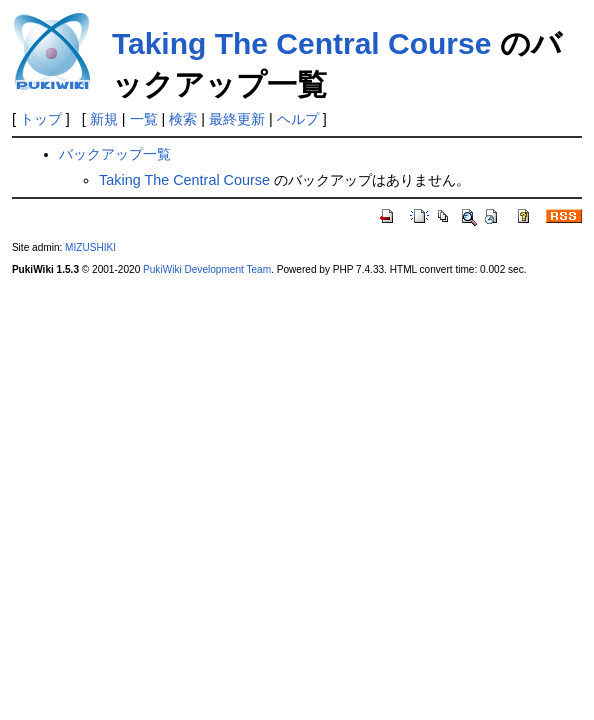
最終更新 (237, 119)
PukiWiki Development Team (207, 269)
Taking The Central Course (302, 43)
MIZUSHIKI (90, 247)
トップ (41, 119)
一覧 (144, 119)
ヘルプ (298, 119)
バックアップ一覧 (115, 154)
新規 (104, 119)
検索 (183, 119)
